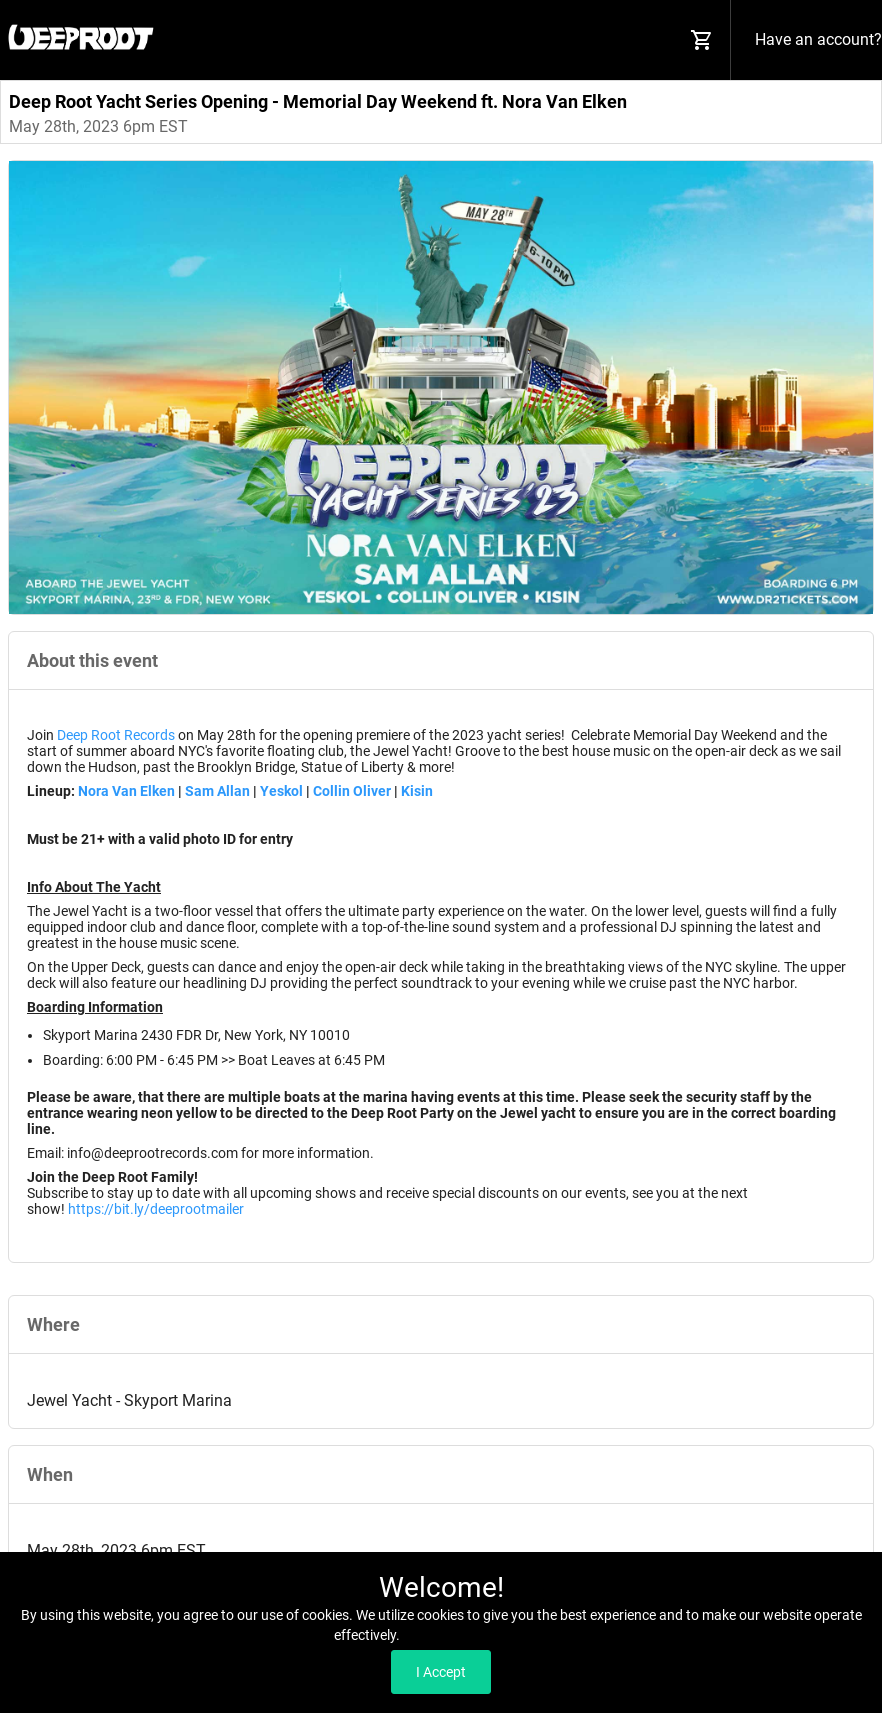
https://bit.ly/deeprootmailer (156, 1209)
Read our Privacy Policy (475, 1635)
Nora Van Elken (126, 791)
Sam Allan (217, 791)
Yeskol (281, 791)
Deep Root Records (116, 735)
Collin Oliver (353, 791)
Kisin (417, 791)
